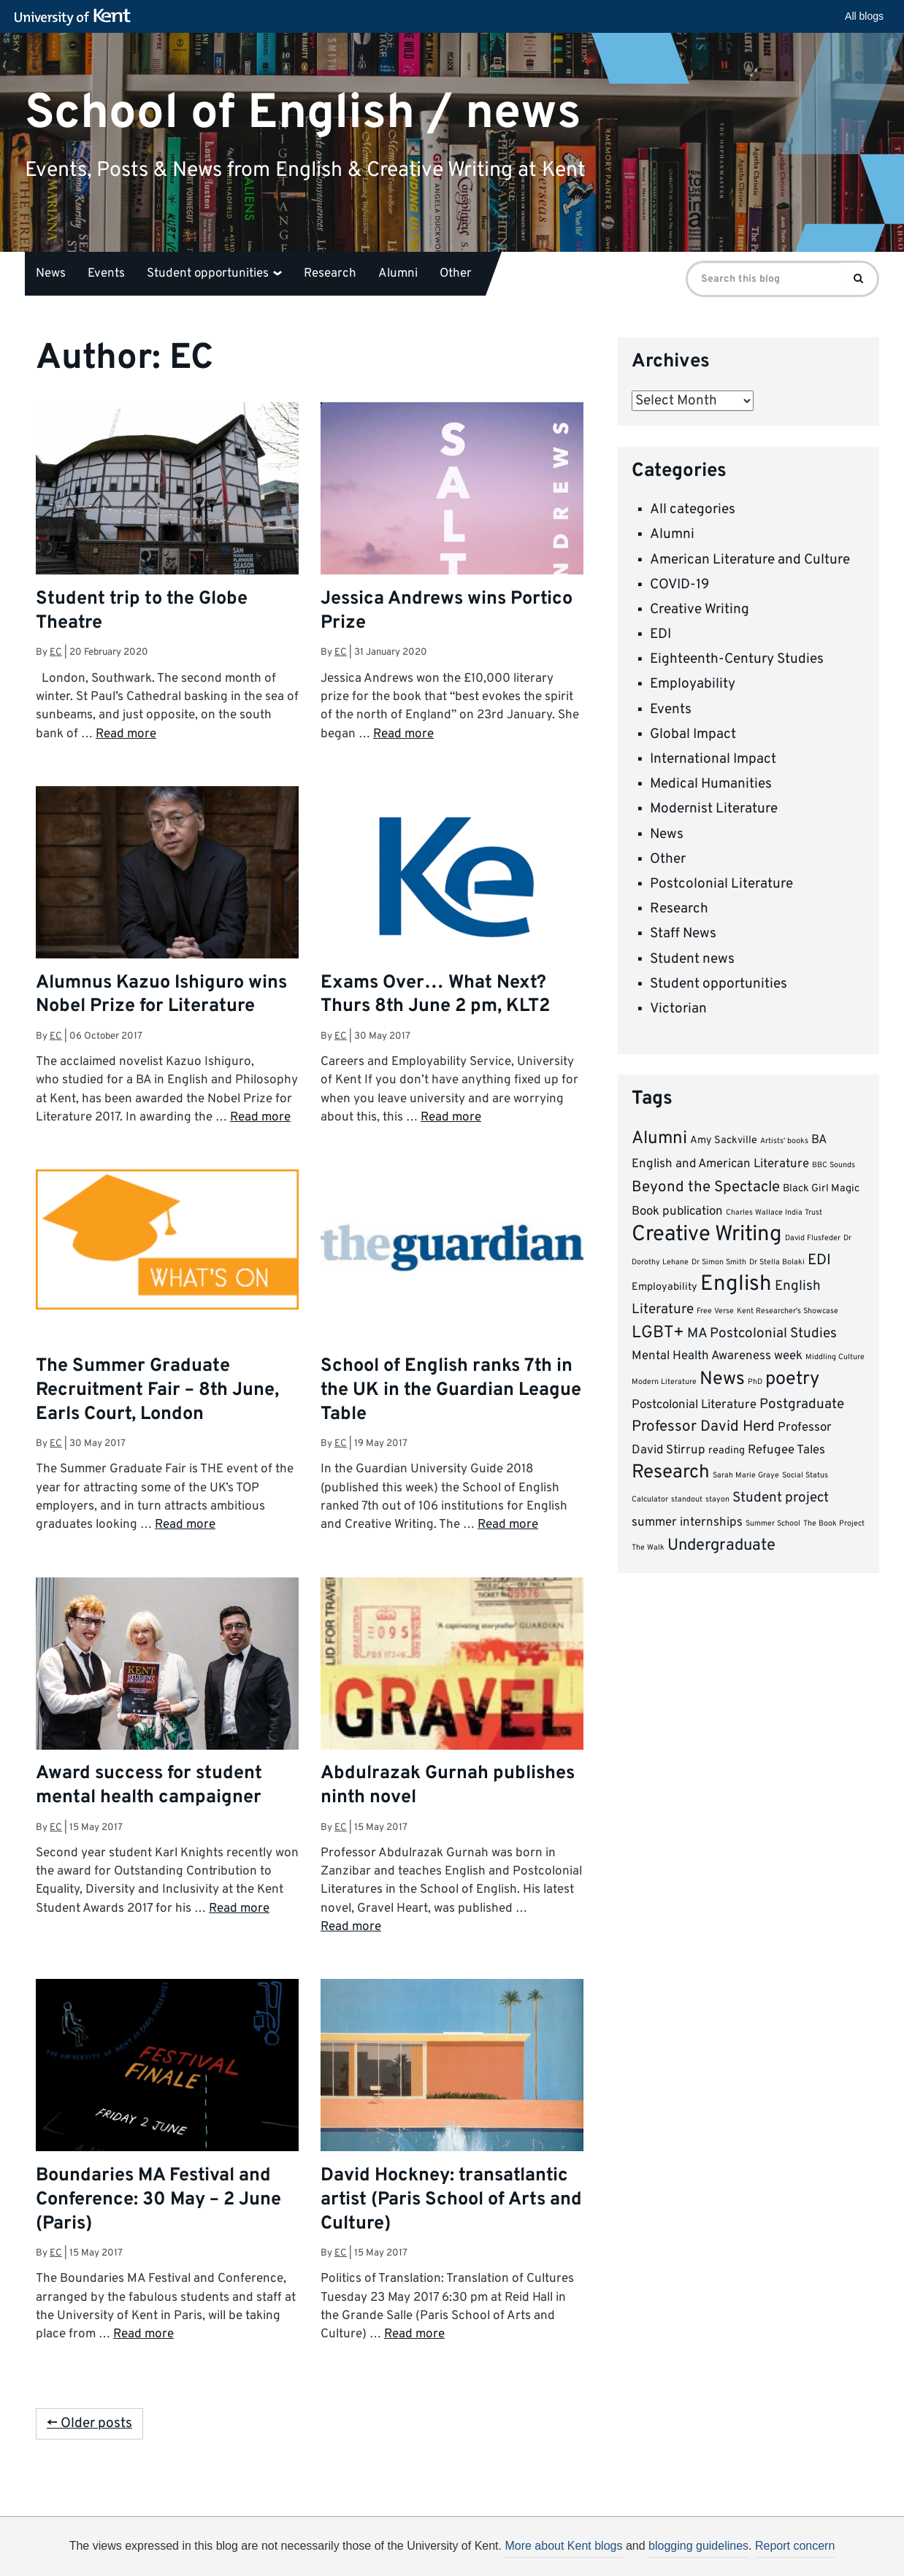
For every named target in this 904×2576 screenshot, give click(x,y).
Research (330, 274)
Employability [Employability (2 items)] (664, 1287)
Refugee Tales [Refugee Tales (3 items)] (786, 1450)
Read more (126, 734)
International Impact (713, 759)
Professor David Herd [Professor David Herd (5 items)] (703, 1427)
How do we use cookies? (548, 2549)
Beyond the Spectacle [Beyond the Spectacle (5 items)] (706, 1187)
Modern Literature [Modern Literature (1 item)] (664, 1382)
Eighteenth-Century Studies (737, 659)
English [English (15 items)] (736, 1284)
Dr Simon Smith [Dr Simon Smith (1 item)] (719, 1262)
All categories (692, 509)
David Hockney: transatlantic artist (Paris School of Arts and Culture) (451, 2200)
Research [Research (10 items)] (671, 1473)
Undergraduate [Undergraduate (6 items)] (721, 1546)
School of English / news (303, 113)
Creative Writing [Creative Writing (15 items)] (707, 1234)
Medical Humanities (711, 784)
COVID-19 (679, 584)
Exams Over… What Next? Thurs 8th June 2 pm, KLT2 (435, 995)
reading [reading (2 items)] (726, 1451)
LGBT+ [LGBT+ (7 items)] (658, 1333)
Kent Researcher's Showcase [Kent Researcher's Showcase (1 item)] (787, 1311)
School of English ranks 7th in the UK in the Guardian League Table (451, 1390)
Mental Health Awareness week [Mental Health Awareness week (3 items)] (717, 1356)
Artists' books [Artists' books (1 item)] (784, 1141)
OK (691, 2551)
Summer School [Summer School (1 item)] (773, 1524)
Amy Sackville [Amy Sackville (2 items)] (723, 1140)
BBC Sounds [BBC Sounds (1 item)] (833, 1165)
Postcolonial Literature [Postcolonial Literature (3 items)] (694, 1404)
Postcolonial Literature (721, 884)
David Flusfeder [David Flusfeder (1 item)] (812, 1238)
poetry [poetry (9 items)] (792, 1379)
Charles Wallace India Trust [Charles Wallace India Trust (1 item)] (774, 1213)
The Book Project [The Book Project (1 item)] (834, 1524)
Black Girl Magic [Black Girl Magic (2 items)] (821, 1189)
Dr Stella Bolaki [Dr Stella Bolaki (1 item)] (777, 1262)
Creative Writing (699, 609)
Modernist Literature (714, 809)
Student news (692, 959)
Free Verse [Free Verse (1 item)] (715, 1311)
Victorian (678, 1009)
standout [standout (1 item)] (686, 1499)
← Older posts (89, 2423)
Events (106, 274)
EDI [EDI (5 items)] (819, 1260)
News (51, 274)
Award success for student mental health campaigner (149, 1786)
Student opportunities (214, 274)
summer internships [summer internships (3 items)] (687, 1522)
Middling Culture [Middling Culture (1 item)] (835, 1357)
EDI (660, 634)
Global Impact (693, 734)
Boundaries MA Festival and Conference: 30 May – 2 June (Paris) (158, 2200)
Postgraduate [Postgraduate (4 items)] (801, 1404)
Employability (692, 684)
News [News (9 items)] (722, 1379)
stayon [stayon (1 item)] (717, 1499)
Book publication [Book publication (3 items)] (677, 1211)
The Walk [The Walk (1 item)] (648, 1548)
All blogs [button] (864, 16)
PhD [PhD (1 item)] (755, 1382)
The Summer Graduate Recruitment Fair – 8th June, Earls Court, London (157, 1390)
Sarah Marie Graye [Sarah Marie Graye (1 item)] (746, 1475)
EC (56, 652)
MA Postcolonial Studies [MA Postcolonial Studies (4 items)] (762, 1333)
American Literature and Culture (750, 560)
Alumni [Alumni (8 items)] (659, 1139)
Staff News (683, 933)
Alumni (398, 274)
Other (456, 274)
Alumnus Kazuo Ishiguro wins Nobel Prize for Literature (161, 995)
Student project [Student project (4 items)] (780, 1498)
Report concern (795, 2546)
